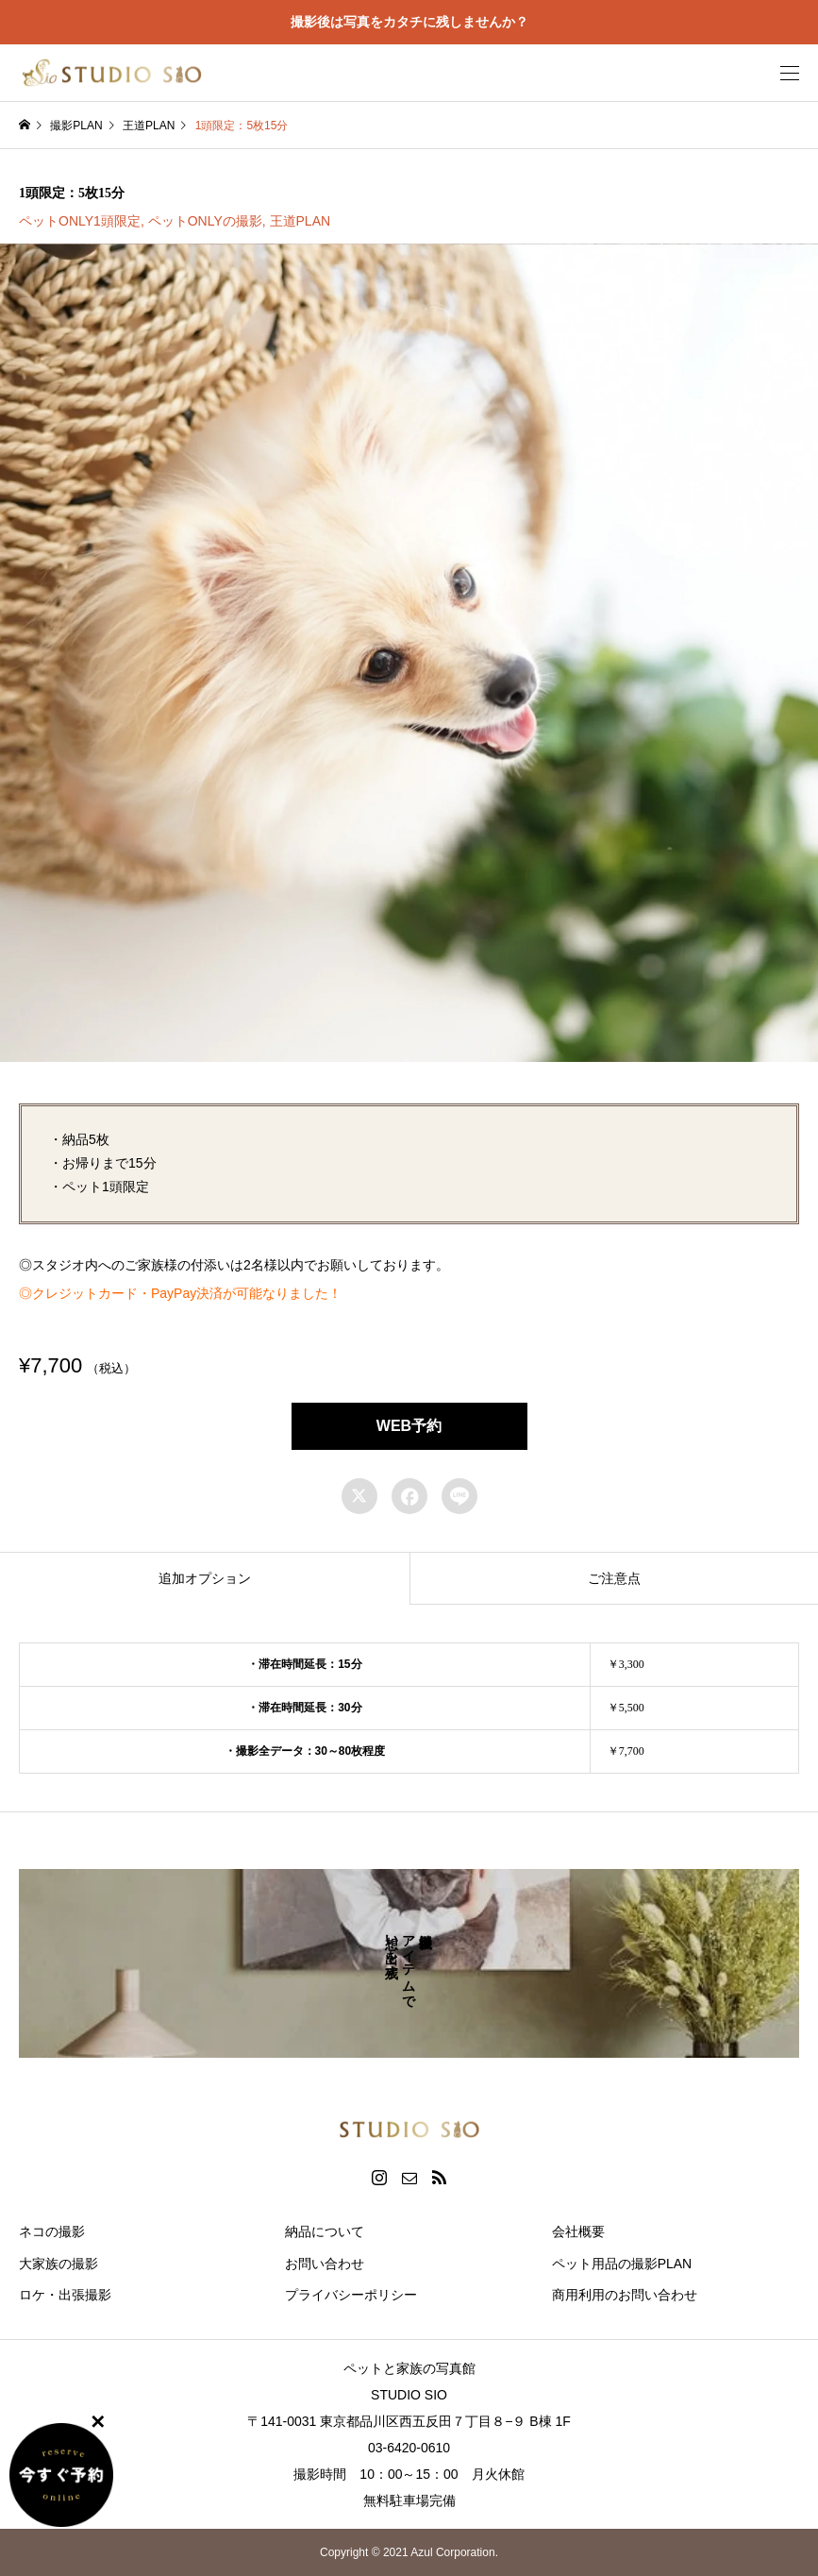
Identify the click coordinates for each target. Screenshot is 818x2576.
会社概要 (578, 2231)
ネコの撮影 (52, 2231)
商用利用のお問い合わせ (624, 2294)
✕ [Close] (98, 2421)
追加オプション (205, 1578)
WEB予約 (409, 1426)
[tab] (204, 1578)
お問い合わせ (324, 2263)
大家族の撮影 (58, 2263)
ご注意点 (614, 1578)
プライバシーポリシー (351, 2294)
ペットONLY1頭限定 (80, 220)
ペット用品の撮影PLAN (622, 2263)
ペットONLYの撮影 (205, 220)
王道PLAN (300, 220)
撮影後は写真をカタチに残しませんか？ (409, 21)
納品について (324, 2231)
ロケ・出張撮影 (65, 2294)
